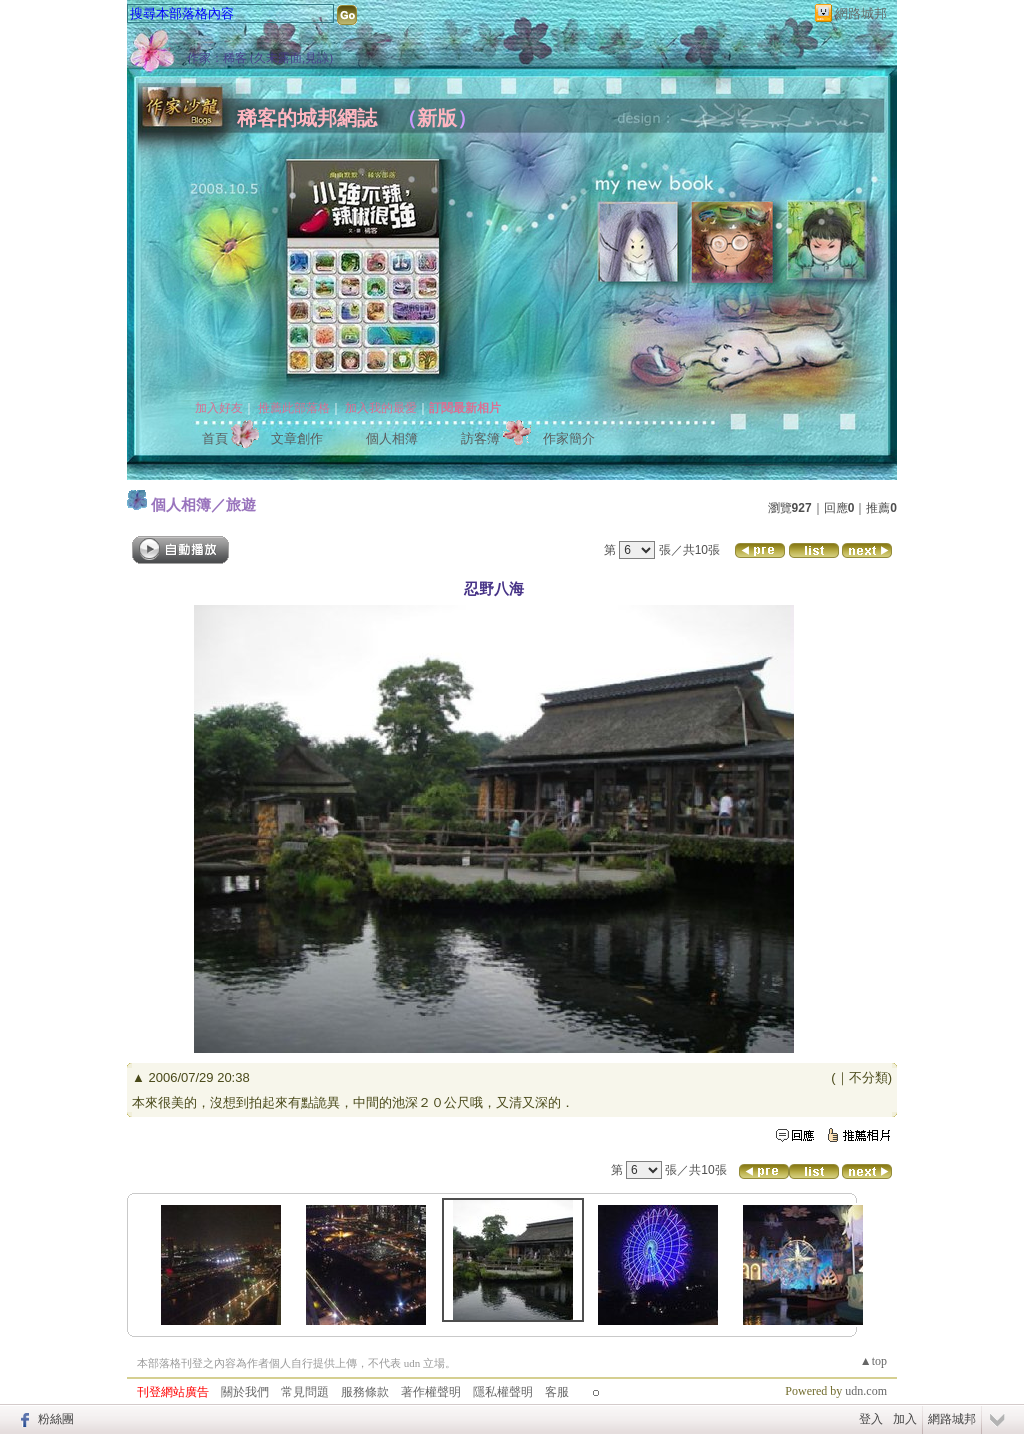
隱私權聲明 (503, 1392)
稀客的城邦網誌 (307, 118)
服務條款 (365, 1392)
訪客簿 (480, 438)
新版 (437, 118)
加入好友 (219, 408)
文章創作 (297, 438)
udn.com (866, 1391)
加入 (905, 1419)
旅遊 (241, 504)
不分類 (868, 1077)
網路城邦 (861, 13)
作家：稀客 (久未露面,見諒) (260, 58)
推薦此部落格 (294, 408)
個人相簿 (392, 438)
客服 (557, 1392)
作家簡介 (569, 438)
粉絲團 (56, 1419)
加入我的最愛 (381, 408)
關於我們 (245, 1392)
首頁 (215, 438)
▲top (873, 1361)
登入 (871, 1419)
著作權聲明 (431, 1392)
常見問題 (305, 1392)
